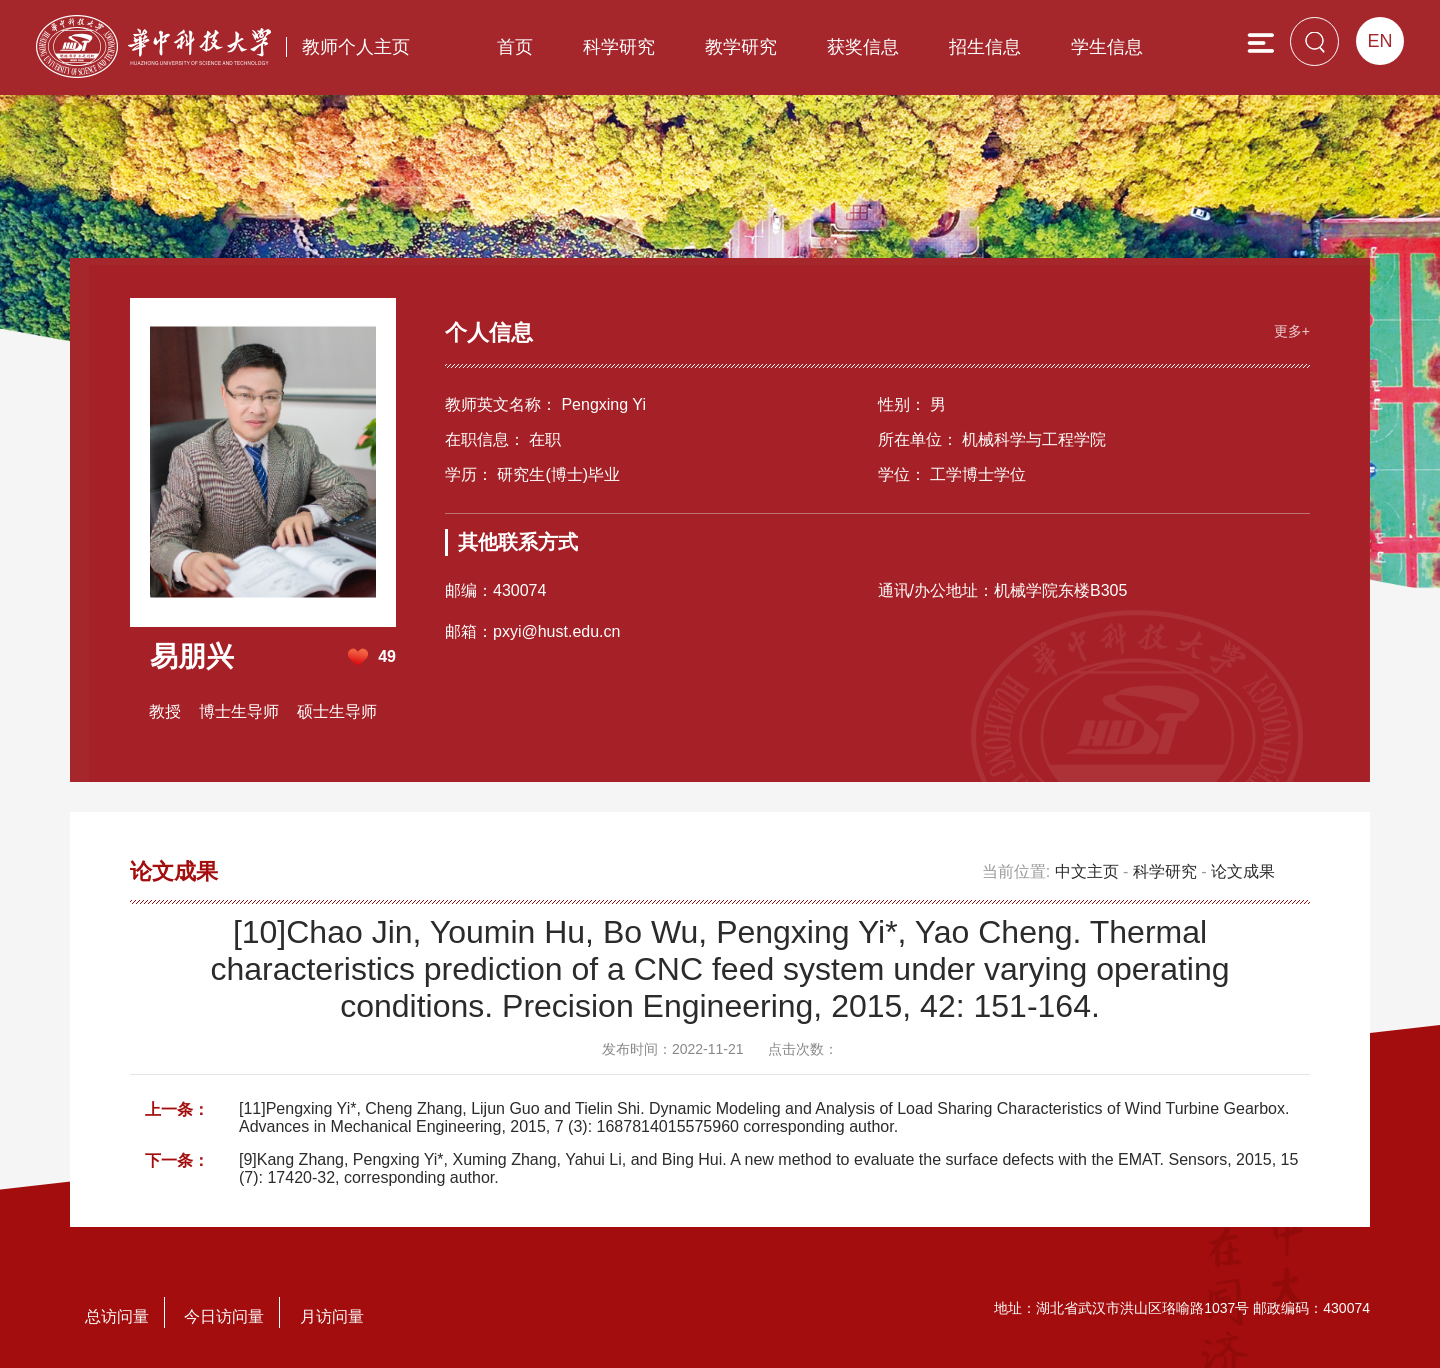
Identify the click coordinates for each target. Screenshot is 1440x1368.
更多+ (1292, 331)
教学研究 (741, 47)
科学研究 (619, 47)
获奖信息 (863, 47)
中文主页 (1087, 871)
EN (1379, 41)
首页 (515, 47)
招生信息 (985, 47)
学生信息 (1107, 47)
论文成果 (1243, 871)
